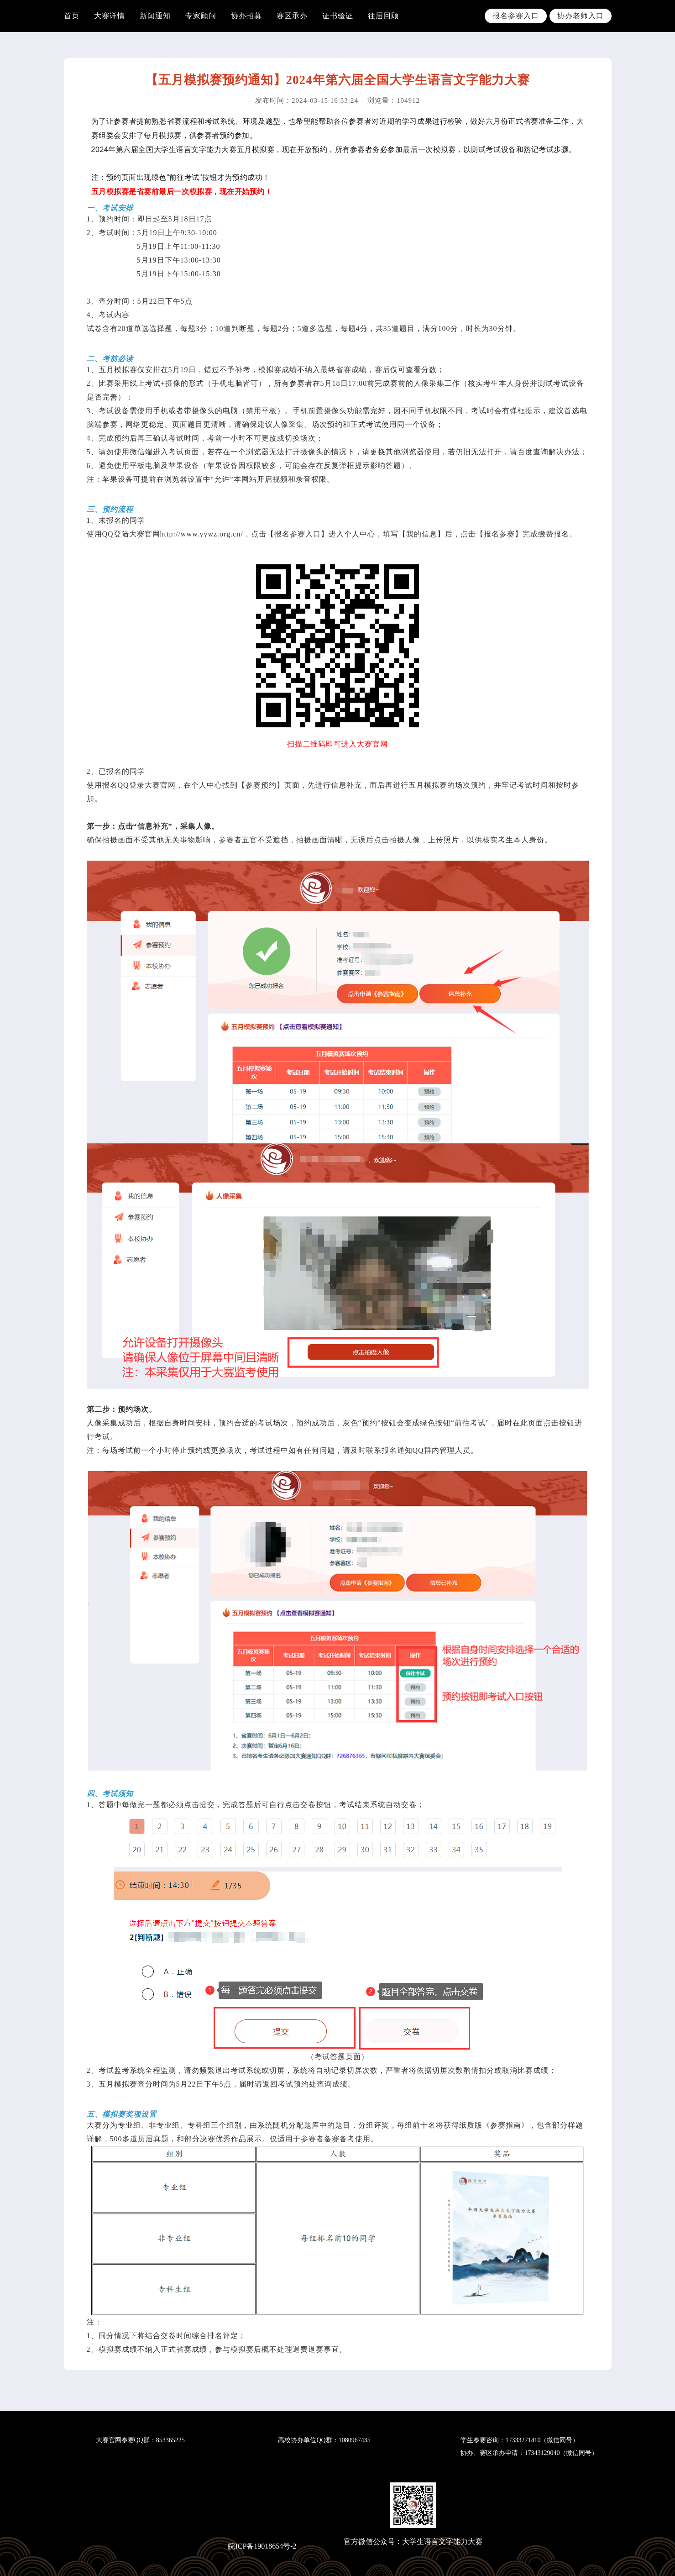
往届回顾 (383, 16)
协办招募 (246, 16)
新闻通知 (155, 16)
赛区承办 (292, 16)
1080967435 (355, 2440)
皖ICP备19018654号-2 (262, 2546)
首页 (71, 16)
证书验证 (337, 16)
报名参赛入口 (515, 16)
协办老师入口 (580, 16)
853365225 (170, 2440)
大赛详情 (109, 16)
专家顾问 (200, 16)
